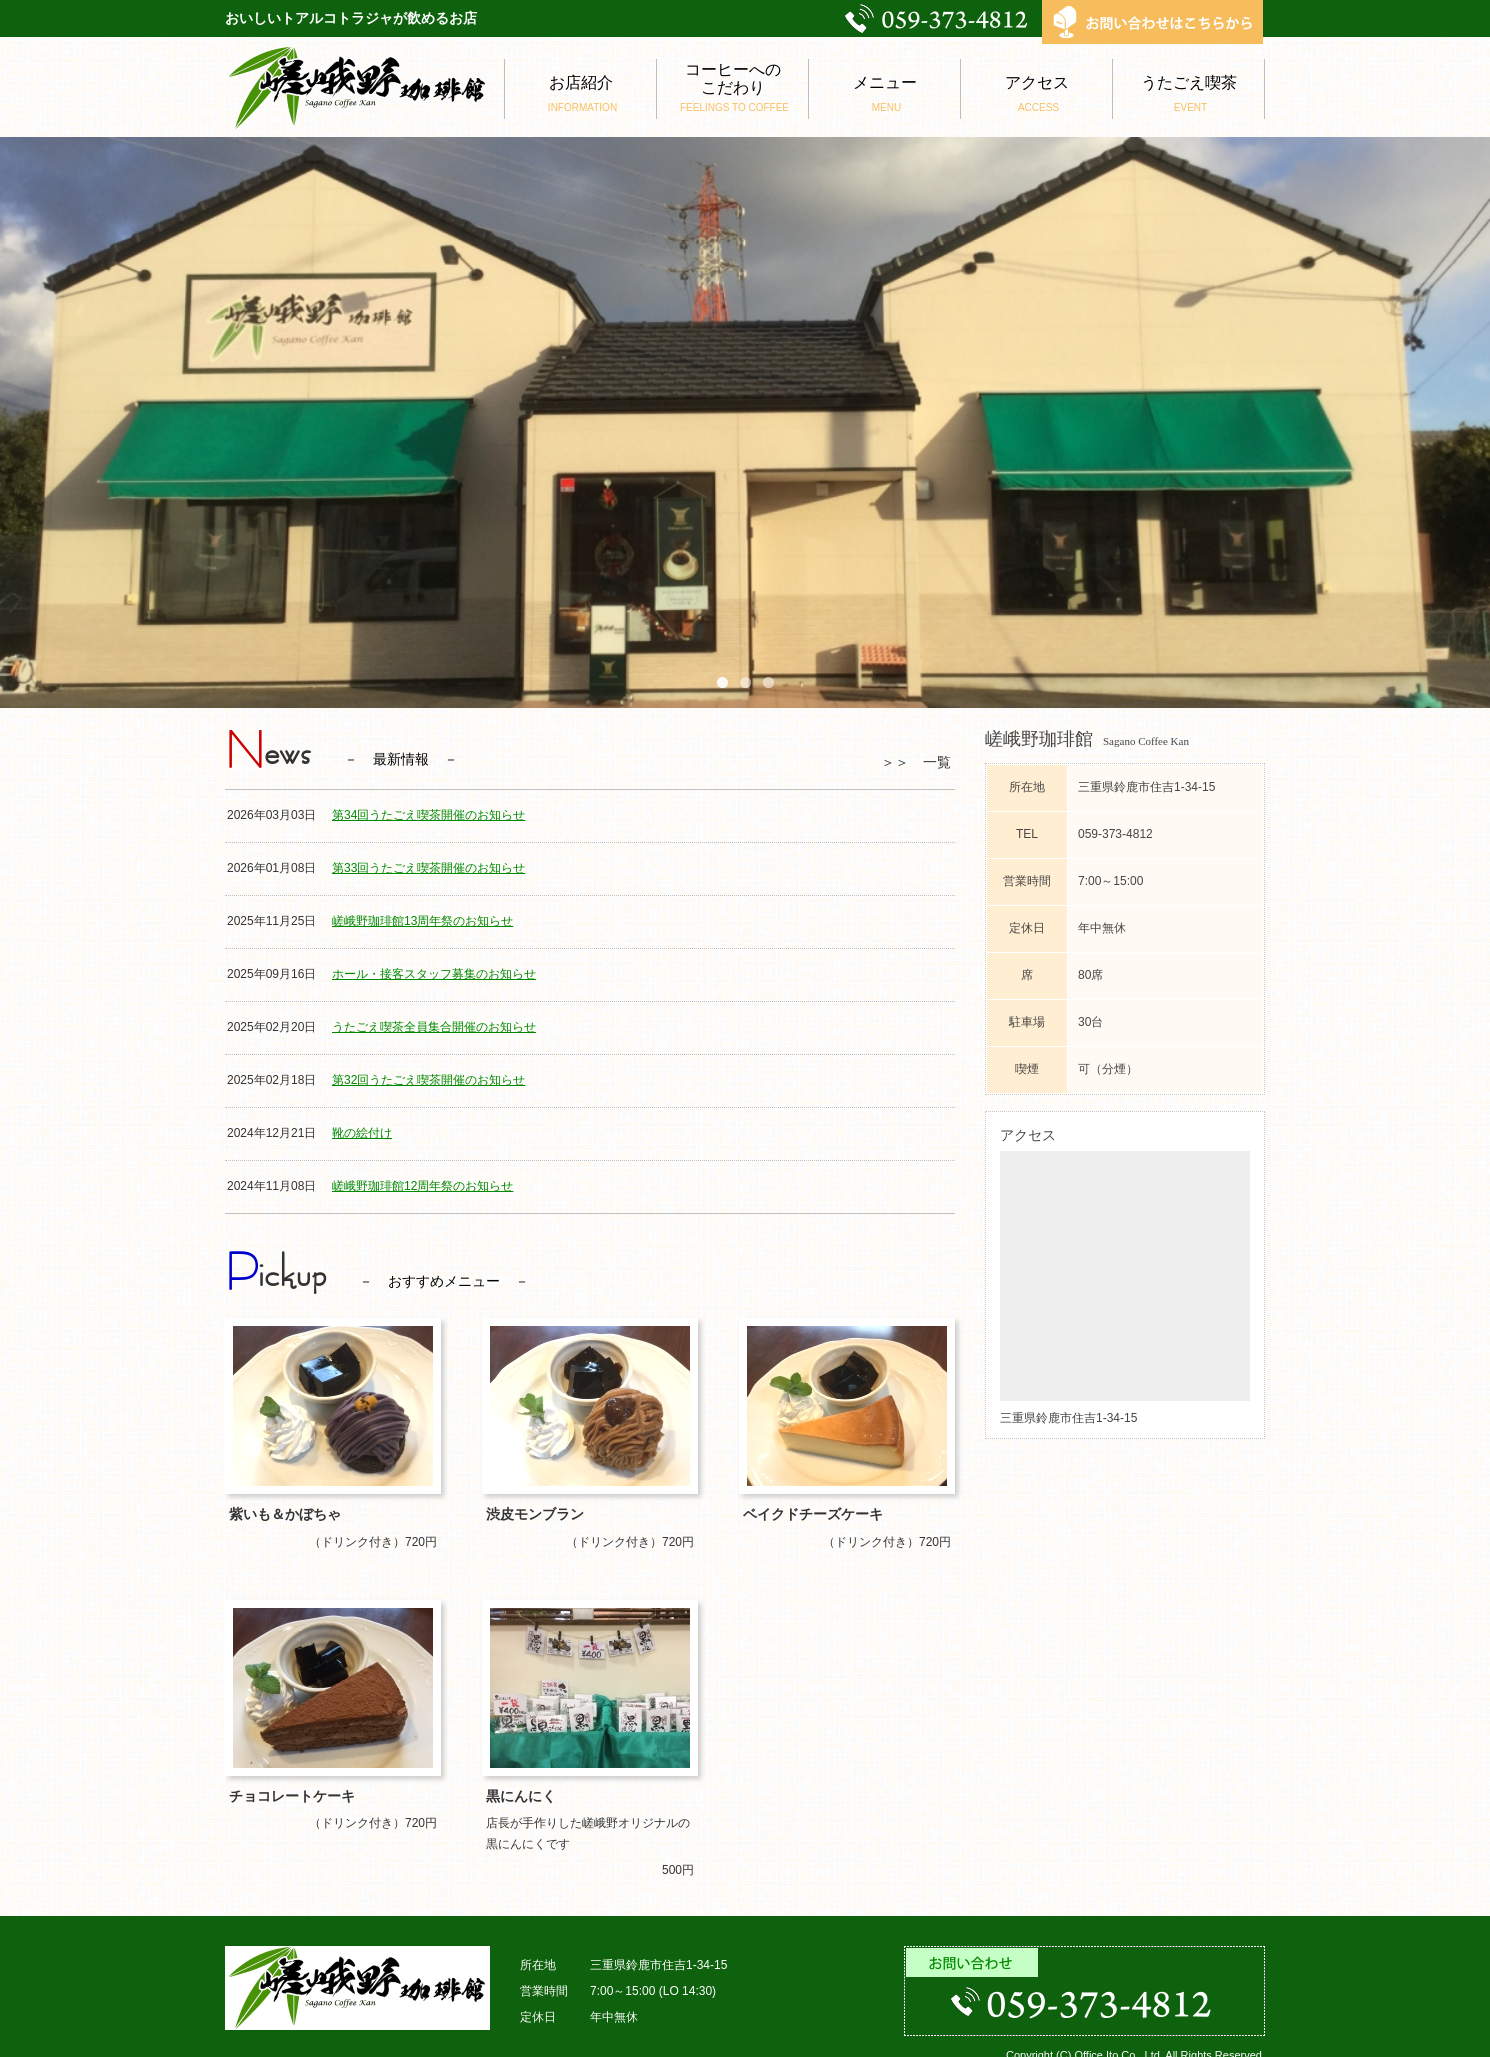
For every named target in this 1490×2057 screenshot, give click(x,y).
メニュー (884, 94)
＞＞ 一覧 (916, 762)
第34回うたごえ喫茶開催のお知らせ (428, 815)
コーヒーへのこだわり (732, 87)
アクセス (1036, 94)
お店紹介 (580, 94)
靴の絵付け (362, 1133)
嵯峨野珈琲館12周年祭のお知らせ (422, 1186)
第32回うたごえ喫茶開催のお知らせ (428, 1080)
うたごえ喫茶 (1188, 94)
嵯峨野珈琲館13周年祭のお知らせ (422, 921)
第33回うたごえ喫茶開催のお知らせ (428, 868)
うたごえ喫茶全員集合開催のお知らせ (434, 1027)
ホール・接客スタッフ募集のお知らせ (434, 974)
